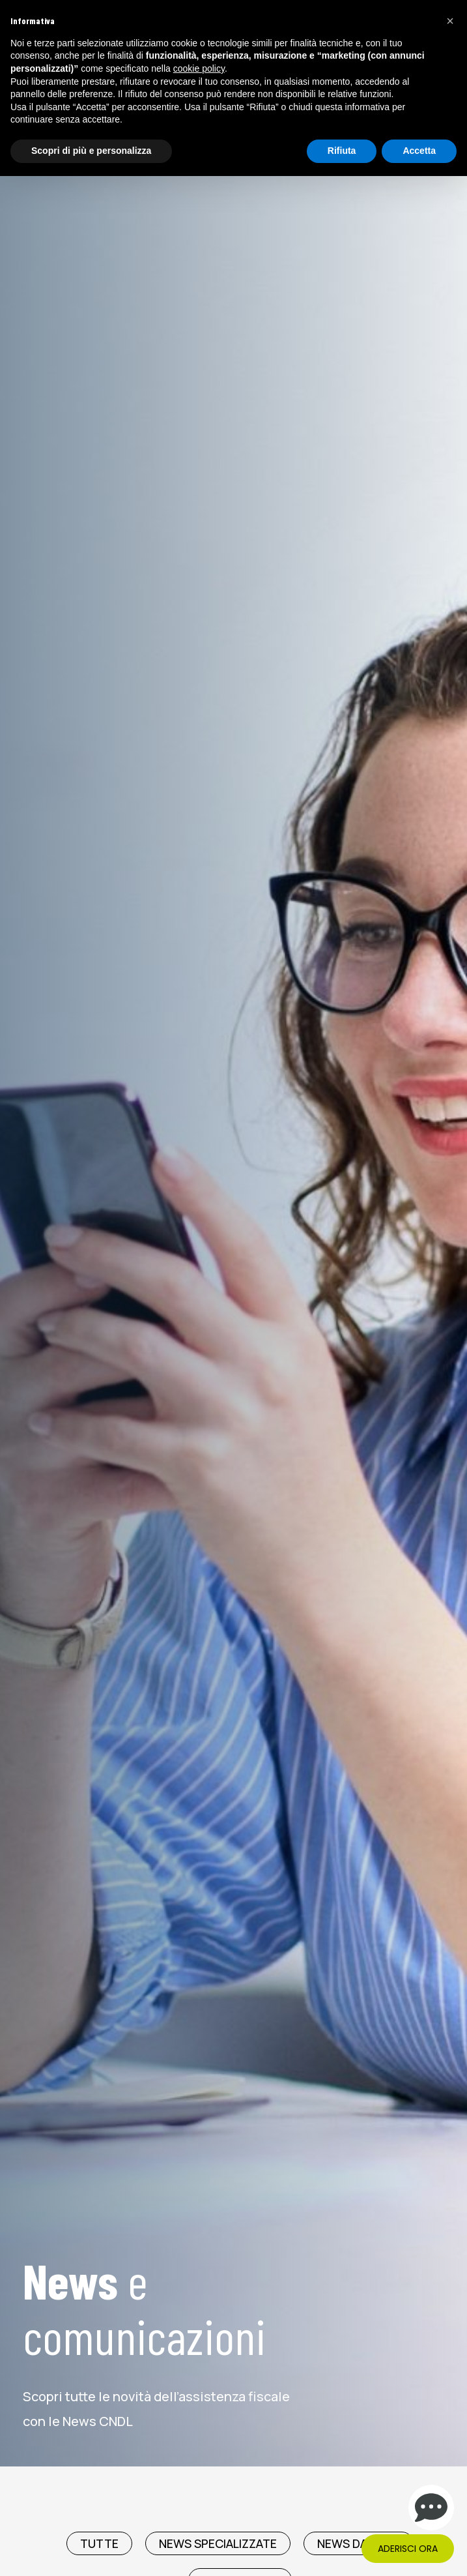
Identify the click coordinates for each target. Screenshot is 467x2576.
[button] (450, 20)
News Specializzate (218, 2543)
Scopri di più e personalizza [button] (91, 150)
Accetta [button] (419, 150)
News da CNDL (358, 2543)
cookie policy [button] (199, 68)
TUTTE (99, 2543)
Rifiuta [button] (342, 150)
